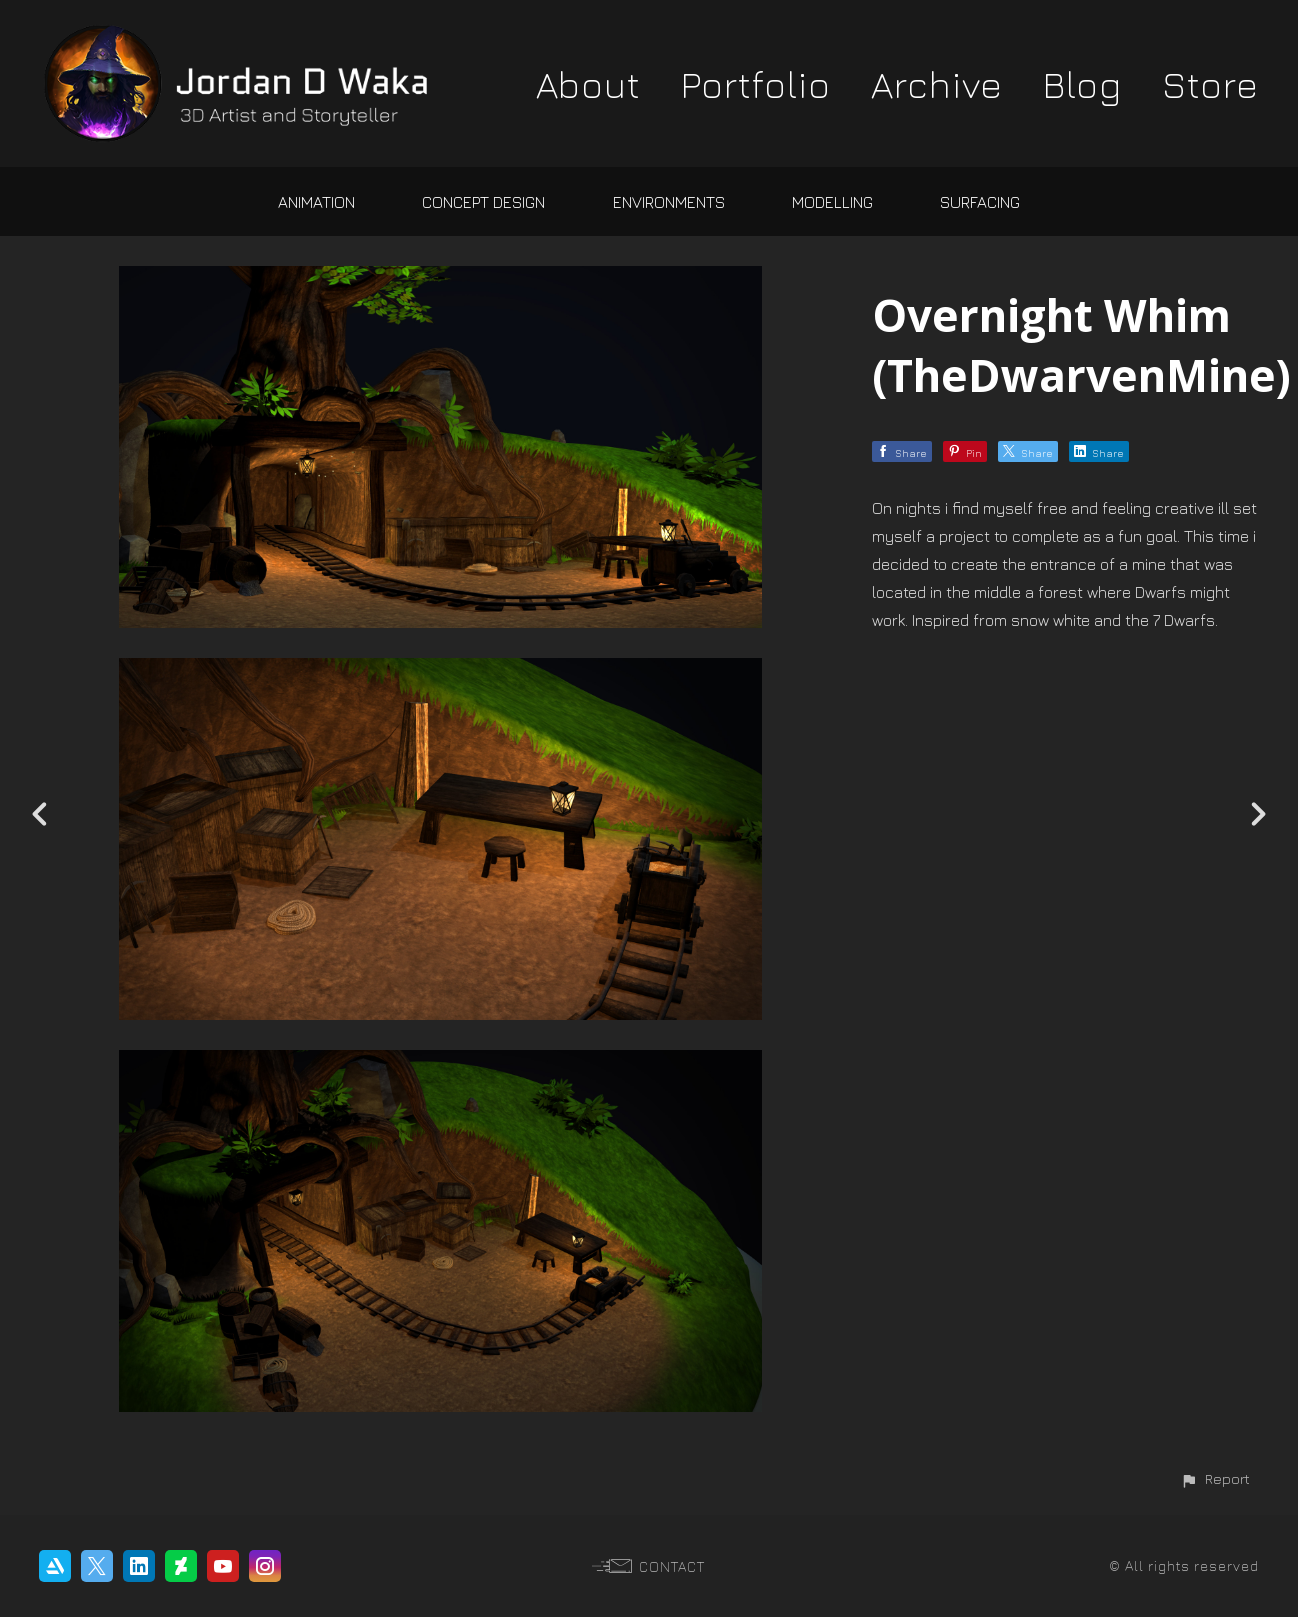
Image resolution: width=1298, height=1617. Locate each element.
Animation (316, 202)
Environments (669, 202)
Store (1210, 84)
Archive (937, 84)
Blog (1082, 84)
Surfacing (980, 202)
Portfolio (756, 84)
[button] (1215, 1478)
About (588, 84)
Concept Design (483, 202)
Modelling (832, 202)
